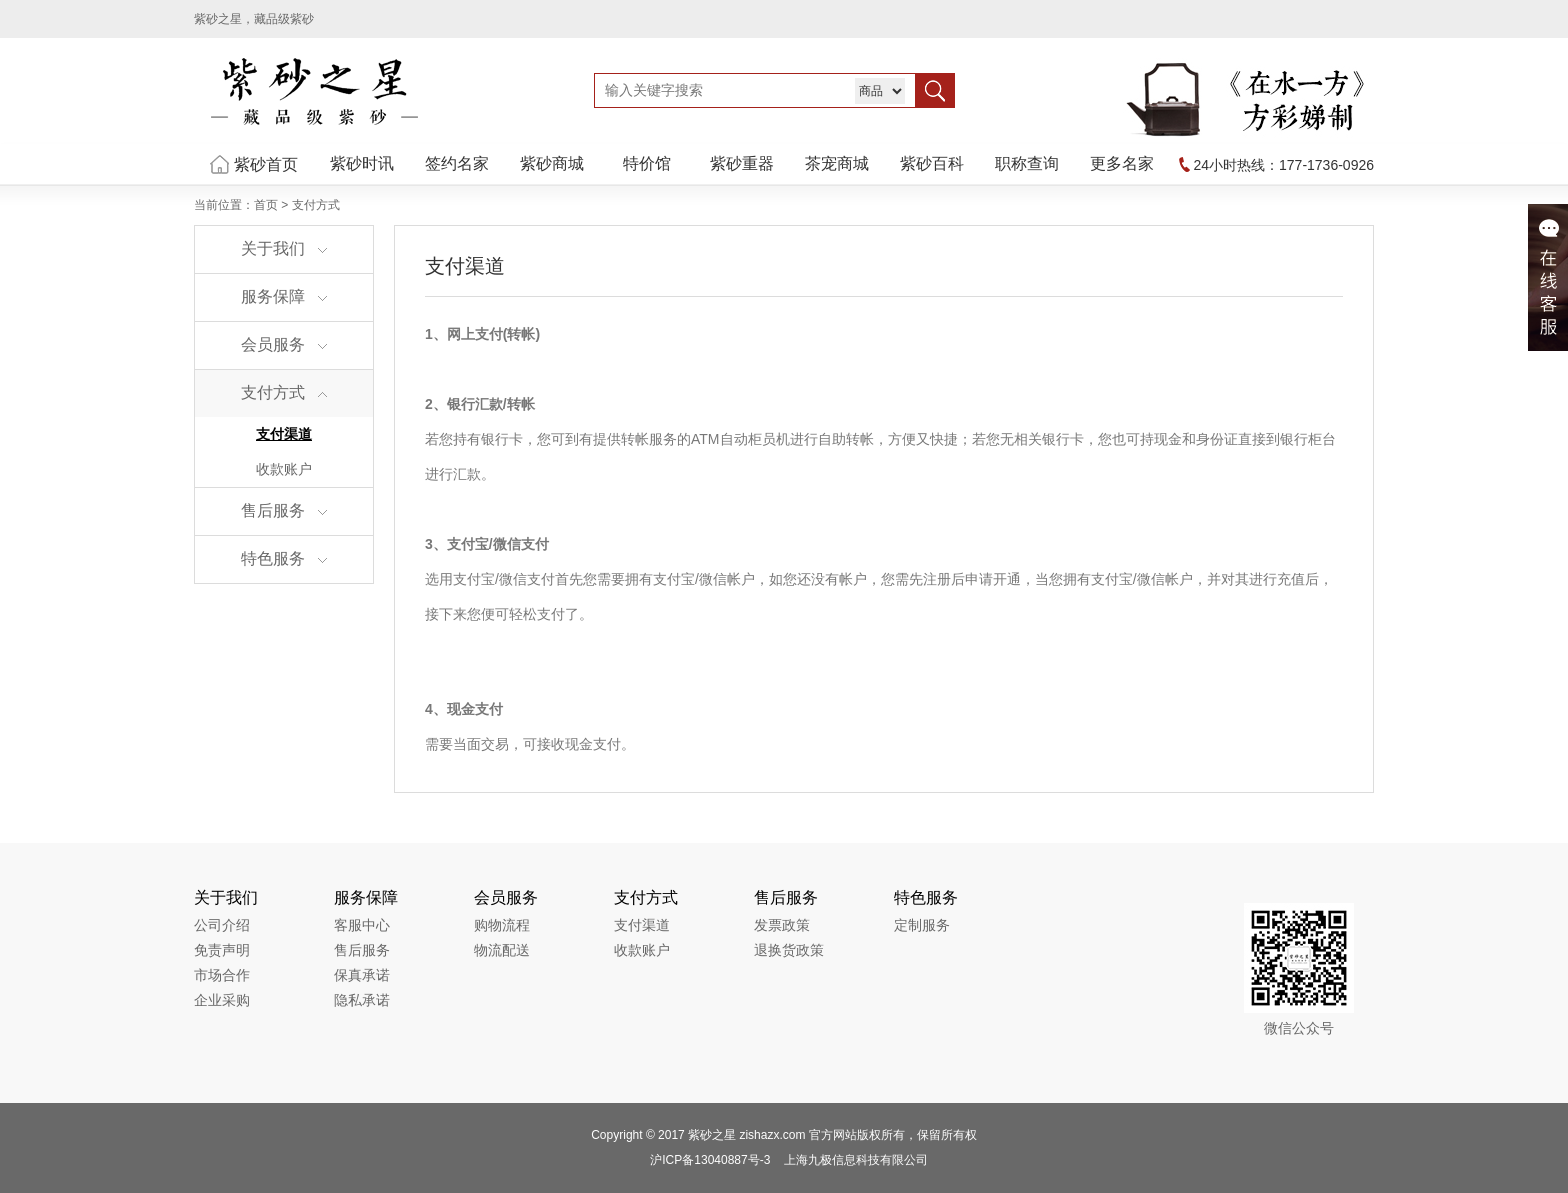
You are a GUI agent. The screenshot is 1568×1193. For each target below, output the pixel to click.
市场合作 (222, 975)
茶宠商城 (837, 163)
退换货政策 (789, 950)
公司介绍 (222, 925)
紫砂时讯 (362, 163)
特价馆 (647, 163)
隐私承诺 (362, 1000)
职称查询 (1027, 163)
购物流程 (502, 925)
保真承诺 (362, 975)
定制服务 (922, 925)
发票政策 (782, 925)
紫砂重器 (742, 163)
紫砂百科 (932, 163)
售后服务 (362, 950)
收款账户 (284, 469)
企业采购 (222, 1000)
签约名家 (457, 163)
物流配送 (502, 950)
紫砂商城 (552, 163)
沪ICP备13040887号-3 (710, 1160)
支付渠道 (284, 434)
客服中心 (362, 925)
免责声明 (222, 950)
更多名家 (1122, 163)
